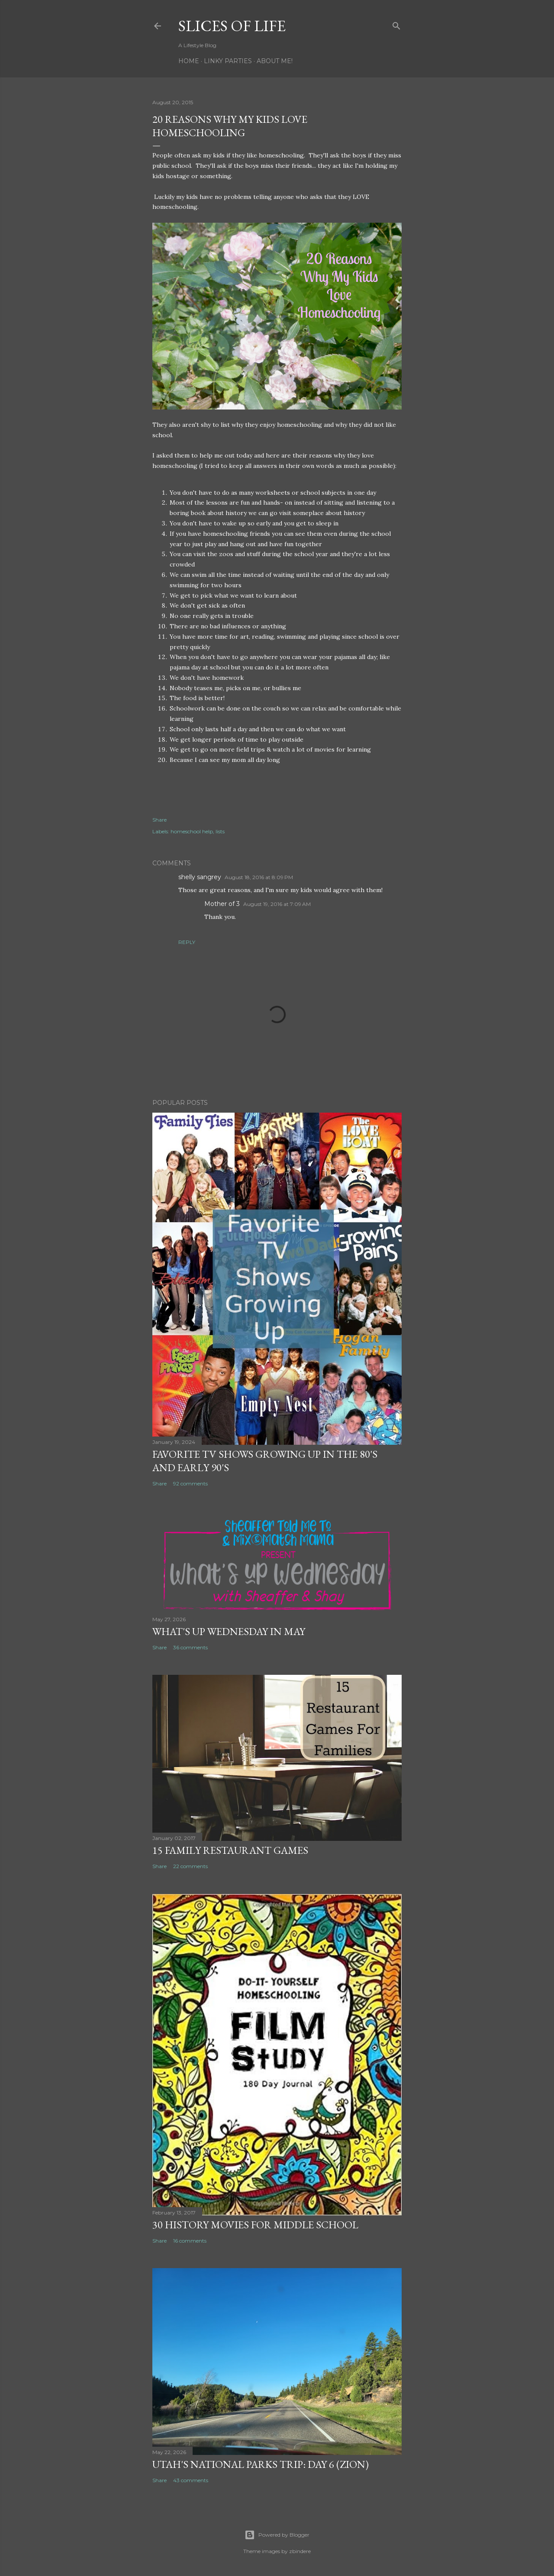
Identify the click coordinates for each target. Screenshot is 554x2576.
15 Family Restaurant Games (230, 1850)
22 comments (190, 1866)
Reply (186, 942)
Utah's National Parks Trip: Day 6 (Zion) (260, 2464)
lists (220, 831)
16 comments (189, 2240)
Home (188, 61)
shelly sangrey (199, 877)
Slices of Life (232, 26)
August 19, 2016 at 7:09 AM (277, 904)
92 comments (190, 1483)
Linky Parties (228, 61)
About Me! (275, 61)
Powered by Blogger (277, 2535)
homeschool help (192, 831)
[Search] (396, 24)
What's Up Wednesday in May (228, 1631)
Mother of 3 (222, 904)
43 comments (190, 2480)
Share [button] (159, 819)
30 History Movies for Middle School (255, 2224)
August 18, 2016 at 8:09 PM (259, 877)
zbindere (300, 2551)
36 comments (190, 1647)
